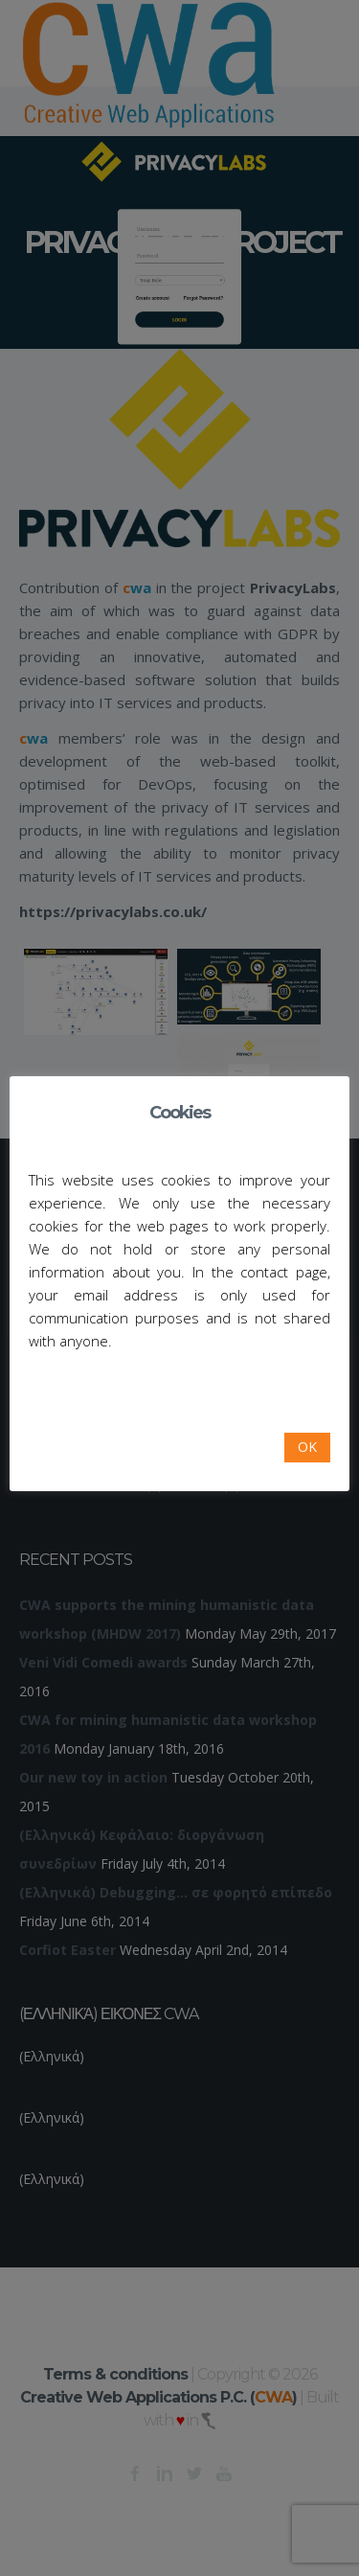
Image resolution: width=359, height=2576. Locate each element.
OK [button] (307, 1447)
